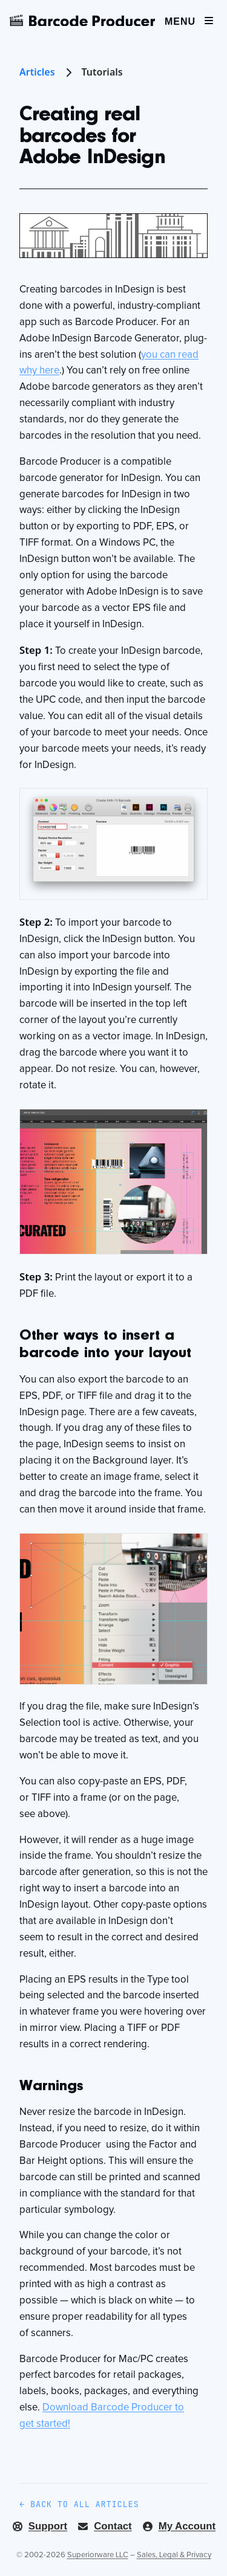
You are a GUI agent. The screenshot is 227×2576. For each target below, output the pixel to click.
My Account (178, 2526)
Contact (104, 2526)
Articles (46, 72)
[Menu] (189, 20)
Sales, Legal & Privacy (174, 2555)
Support (39, 2526)
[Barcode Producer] (82, 21)
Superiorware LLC (97, 2555)
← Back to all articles (79, 2504)
